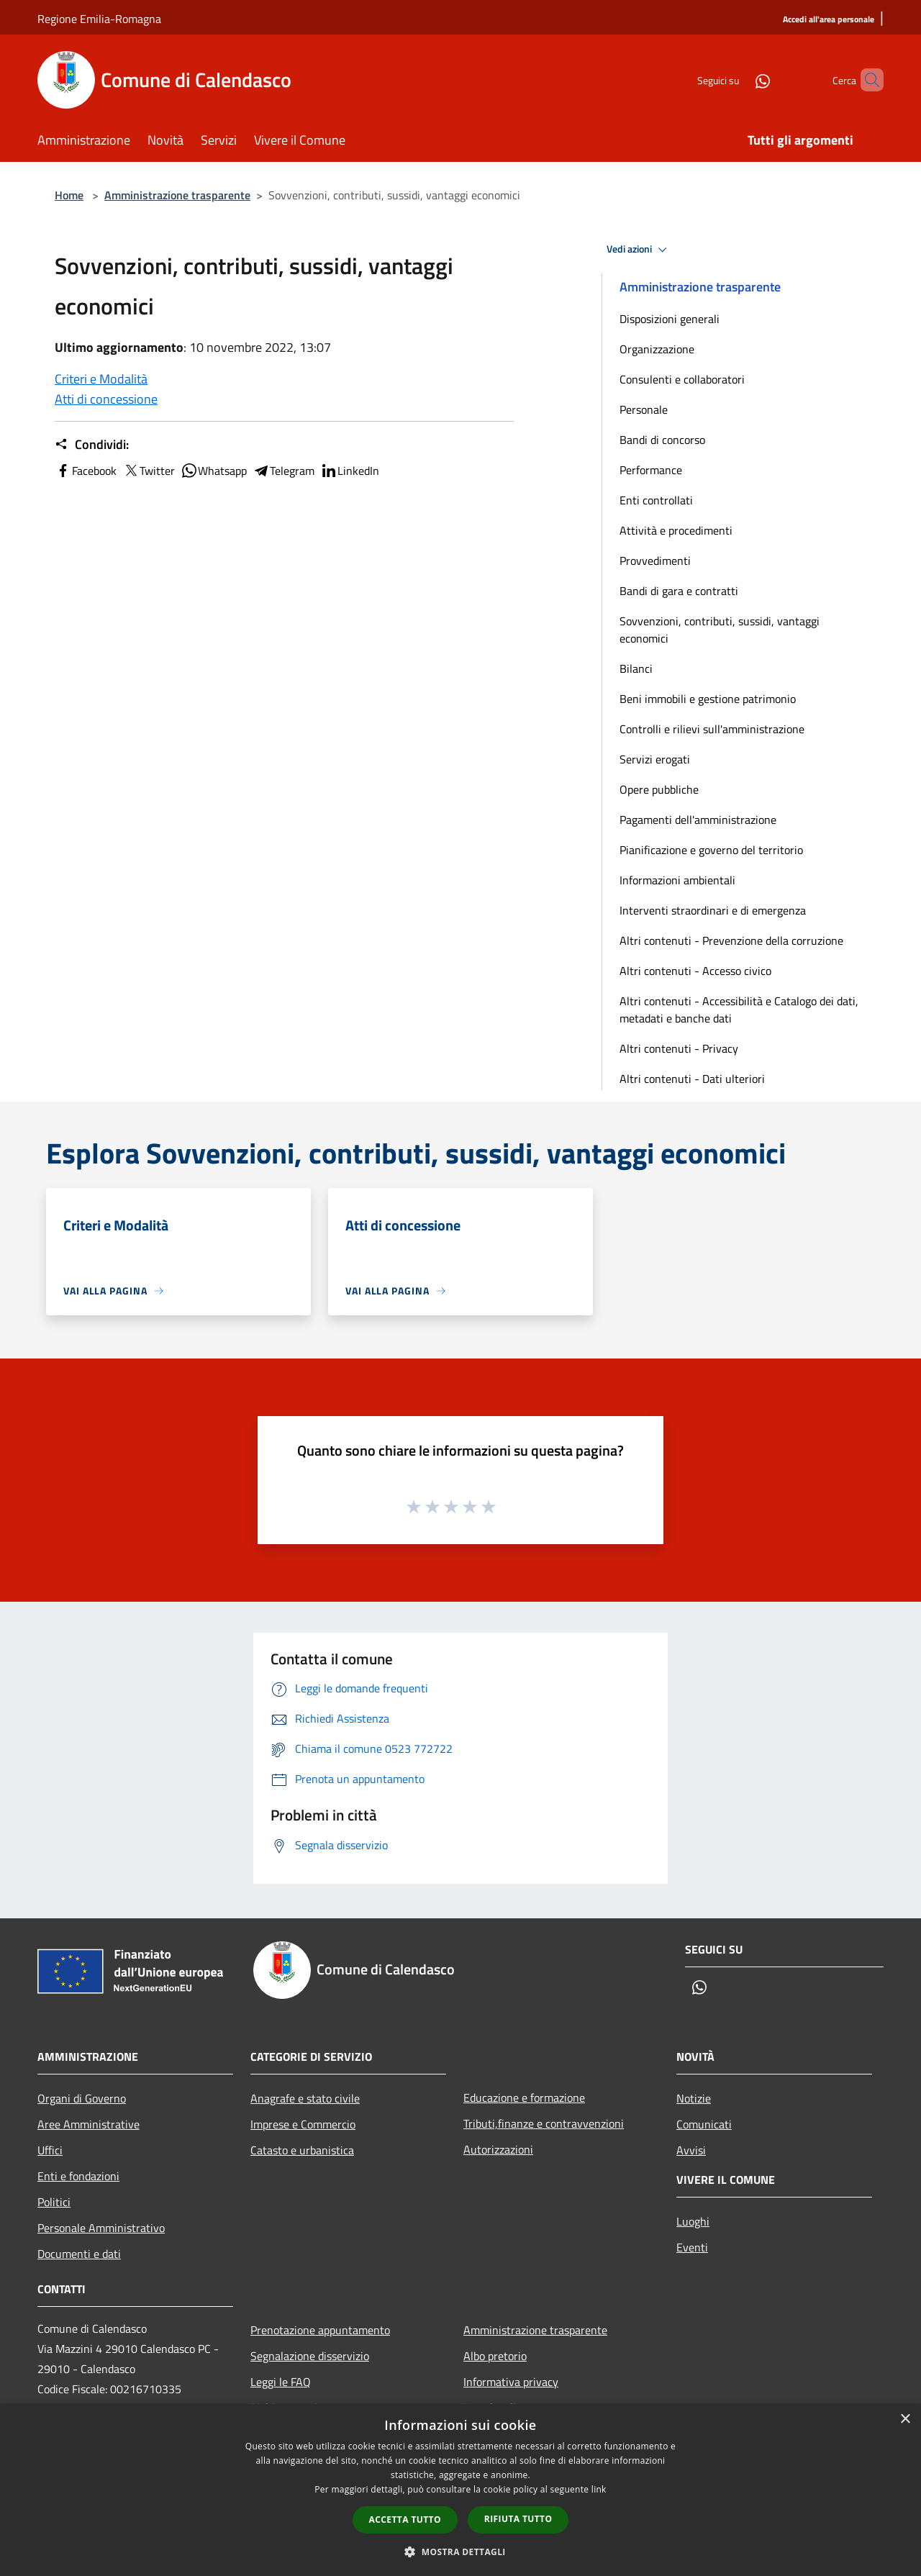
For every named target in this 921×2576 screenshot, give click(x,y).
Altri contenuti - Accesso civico (695, 970)
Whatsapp (214, 470)
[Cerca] (866, 80)
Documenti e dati (79, 2253)
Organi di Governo (81, 2098)
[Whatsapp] (738, 79)
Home (69, 195)
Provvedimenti (655, 560)
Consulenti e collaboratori (682, 379)
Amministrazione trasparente (177, 195)
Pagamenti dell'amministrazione (698, 819)
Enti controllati (656, 500)
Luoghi (692, 2221)
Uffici (50, 2150)
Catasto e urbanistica (302, 2150)
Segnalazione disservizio (309, 2355)
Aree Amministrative (88, 2124)
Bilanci (636, 668)
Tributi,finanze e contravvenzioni (543, 2123)
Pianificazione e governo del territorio (711, 849)
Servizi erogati (655, 759)
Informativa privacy (510, 2381)
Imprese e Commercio (302, 2124)
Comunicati (704, 2124)
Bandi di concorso (662, 439)
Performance (651, 470)
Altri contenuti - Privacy (679, 1048)
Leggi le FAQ (280, 2381)
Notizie (693, 2098)
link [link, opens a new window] (599, 2489)
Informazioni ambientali (677, 880)
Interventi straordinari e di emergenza (713, 910)
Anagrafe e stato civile (305, 2098)
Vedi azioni (639, 249)
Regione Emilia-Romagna (99, 18)
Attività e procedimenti (676, 530)
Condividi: (92, 445)
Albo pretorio (495, 2355)
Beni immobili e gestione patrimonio (708, 698)
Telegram (283, 470)
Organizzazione (657, 349)
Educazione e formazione (524, 2097)
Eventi (692, 2247)
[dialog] (460, 2490)
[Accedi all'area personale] (828, 20)
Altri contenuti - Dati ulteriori (692, 1078)
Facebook (86, 470)
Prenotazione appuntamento (320, 2330)
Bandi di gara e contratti (679, 590)
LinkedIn (349, 470)
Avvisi (691, 2150)
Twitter (148, 470)
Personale (644, 409)
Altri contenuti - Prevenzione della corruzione (731, 940)
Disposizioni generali (670, 318)
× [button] (904, 2419)
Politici (54, 2201)
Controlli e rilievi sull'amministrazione (712, 729)
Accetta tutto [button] (405, 2519)
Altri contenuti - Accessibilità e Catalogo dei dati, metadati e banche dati (739, 1009)
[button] (460, 2551)
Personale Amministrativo (101, 2227)
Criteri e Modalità (101, 379)
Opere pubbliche (659, 789)
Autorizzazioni (498, 2149)
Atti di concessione (106, 399)
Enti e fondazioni (78, 2176)
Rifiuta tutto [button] (518, 2519)
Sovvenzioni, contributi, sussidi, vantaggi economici (720, 629)
